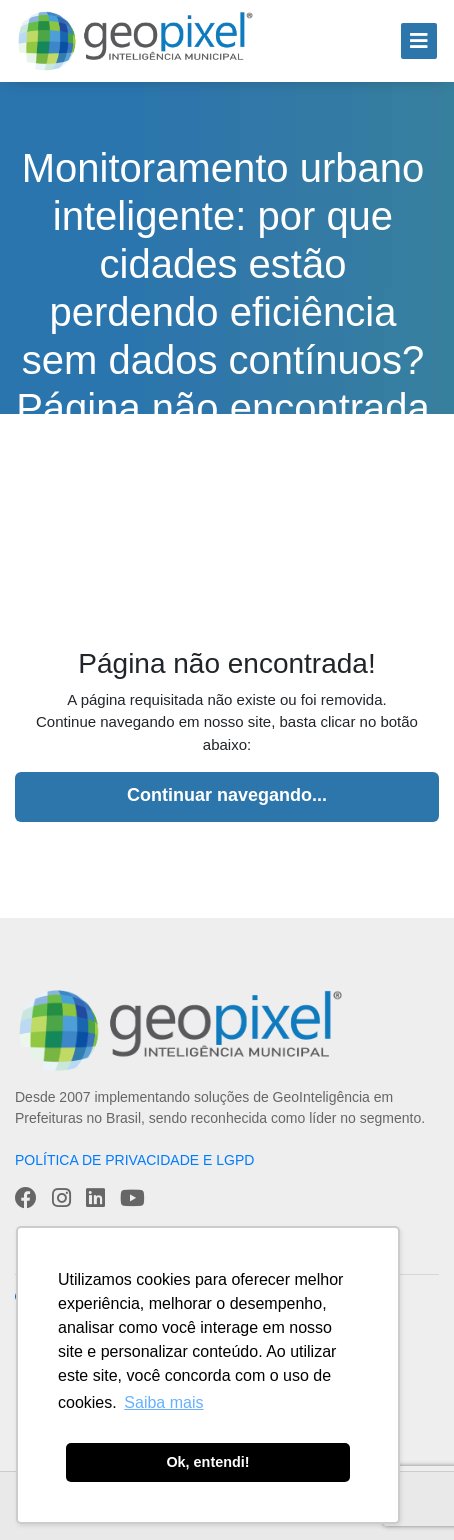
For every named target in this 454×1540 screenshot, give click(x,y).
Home (111, 498)
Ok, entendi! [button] (207, 1462)
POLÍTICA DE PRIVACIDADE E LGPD (134, 1160)
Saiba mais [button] (163, 1402)
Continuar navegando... (227, 795)
